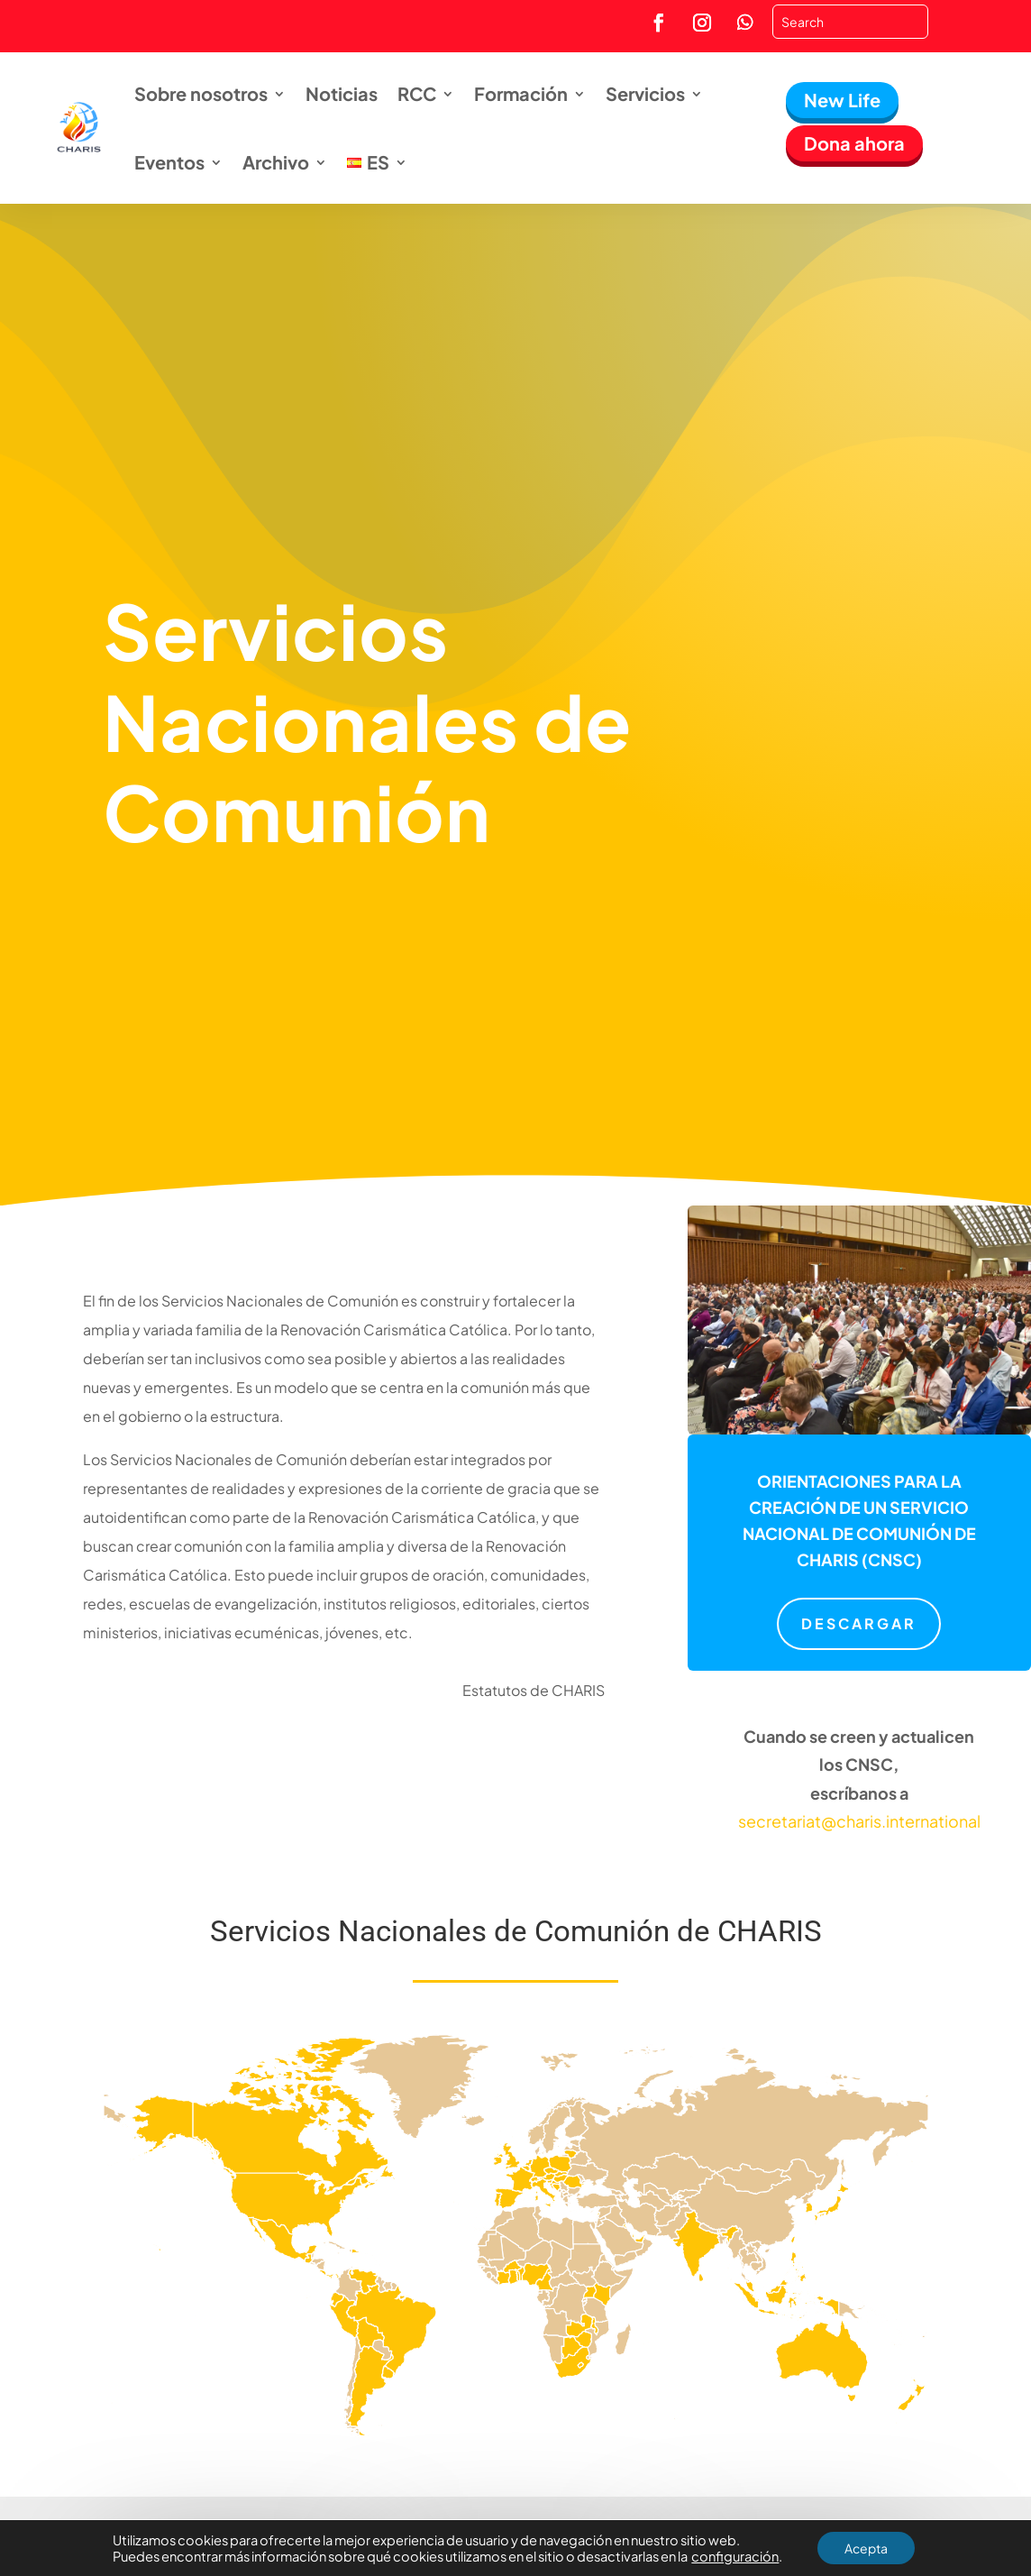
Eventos (169, 162)
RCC (416, 93)
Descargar (859, 1623)
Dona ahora (854, 143)
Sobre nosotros (201, 93)
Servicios (645, 93)
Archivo (275, 162)
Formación (521, 93)
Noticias (342, 93)
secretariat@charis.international (859, 1821)
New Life (842, 99)
